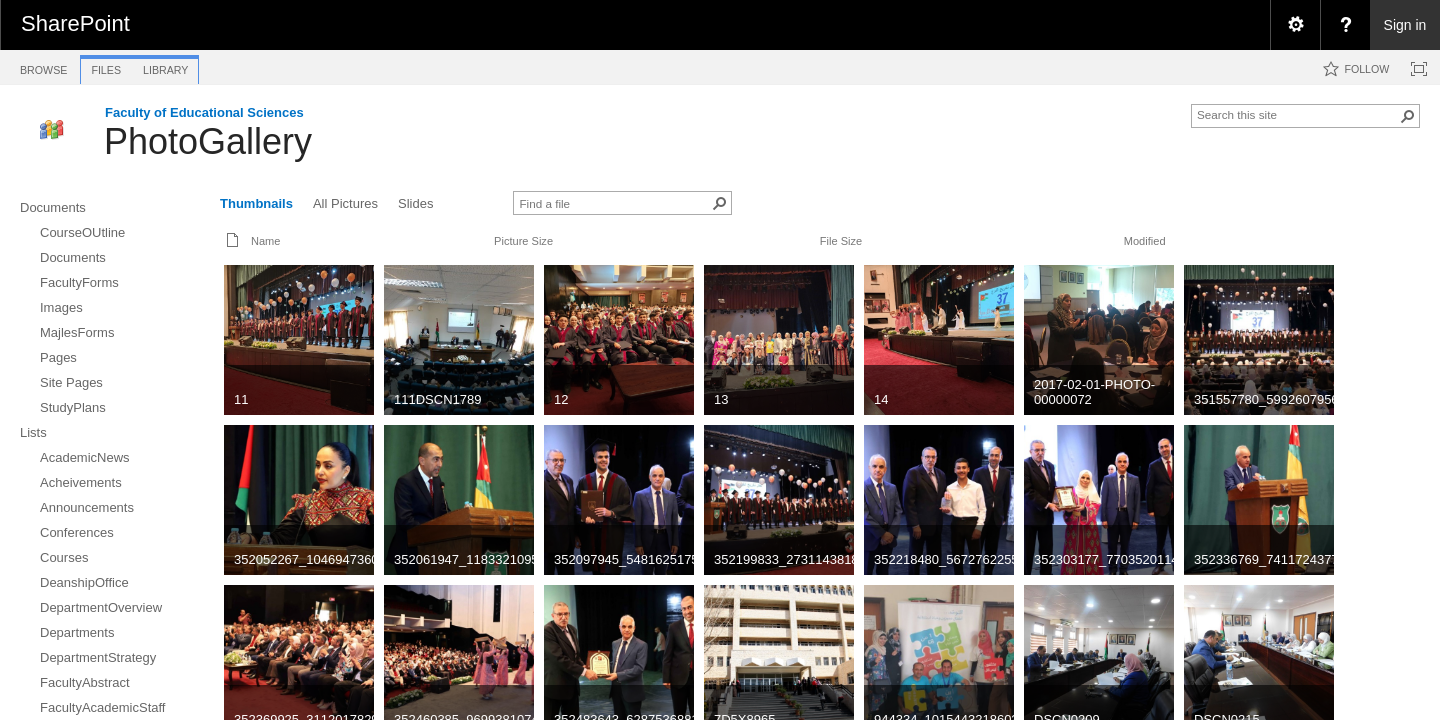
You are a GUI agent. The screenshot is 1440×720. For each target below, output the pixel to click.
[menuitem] (1295, 25)
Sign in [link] (1405, 25)
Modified (1145, 241)
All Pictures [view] (345, 203)
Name (265, 241)
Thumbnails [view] (256, 203)
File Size (841, 241)
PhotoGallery (208, 141)
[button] (1408, 116)
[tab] (43, 66)
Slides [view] (415, 203)
